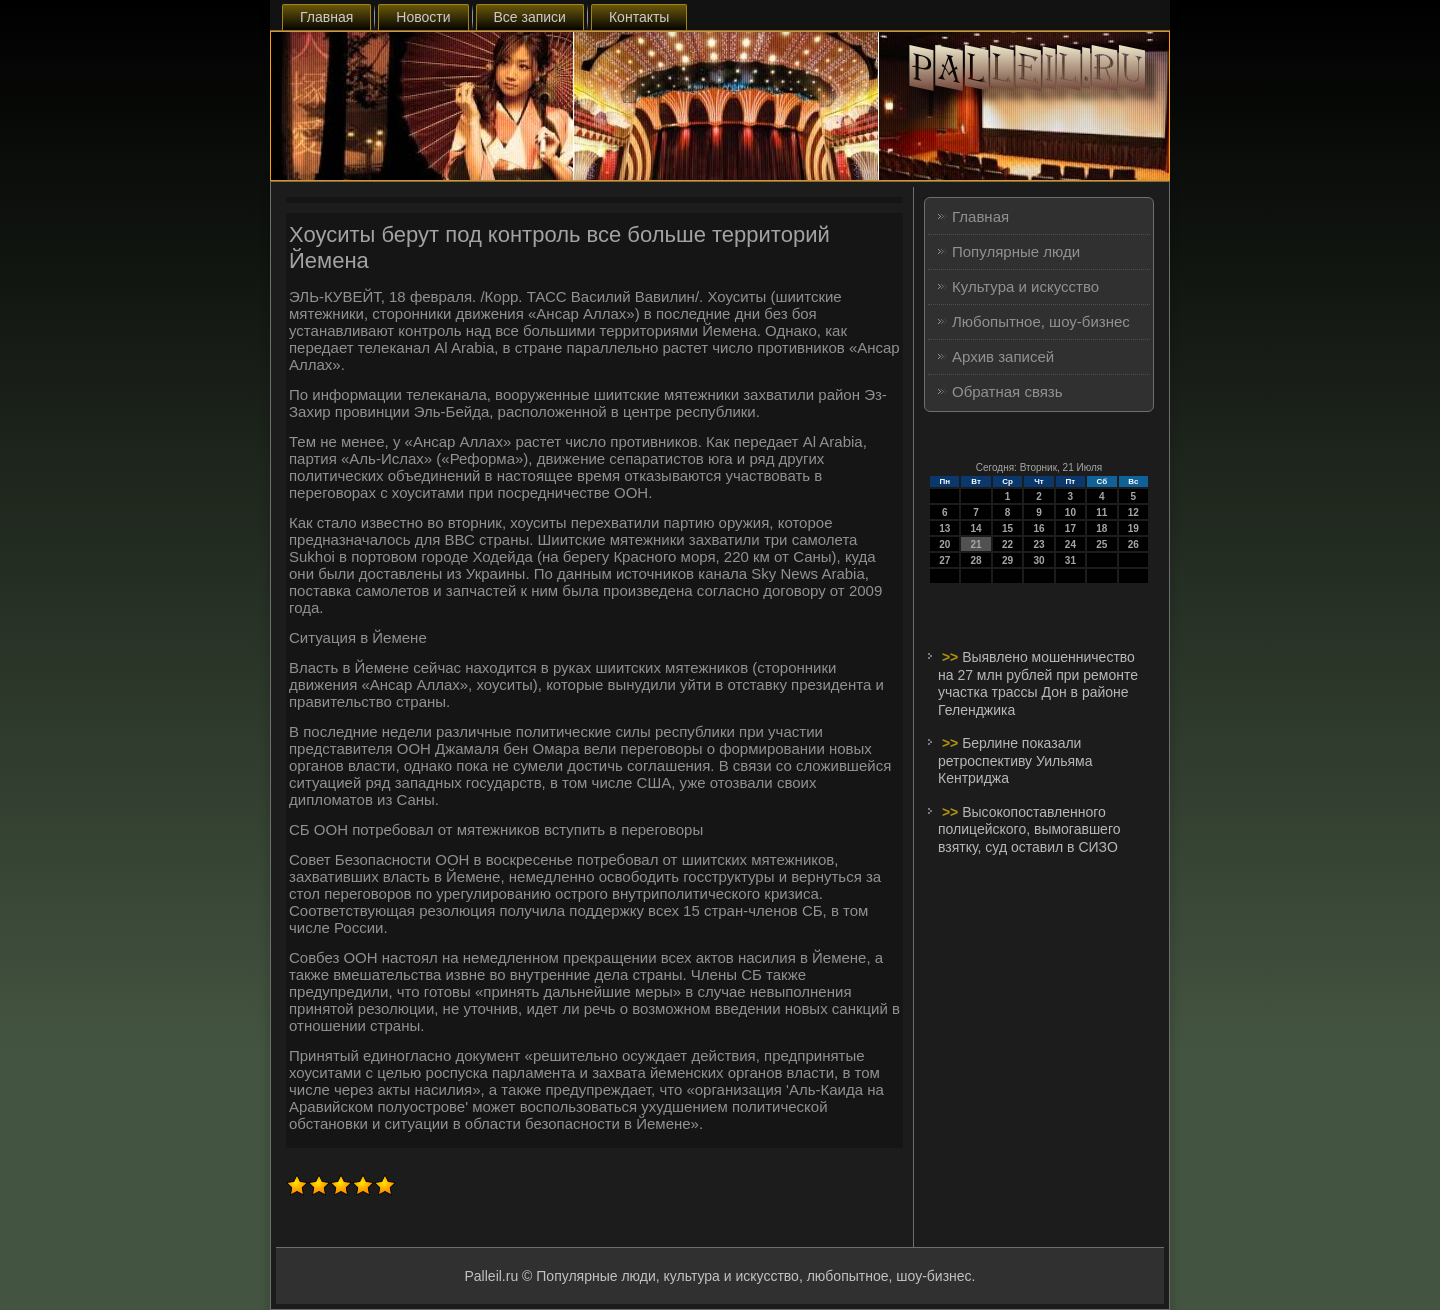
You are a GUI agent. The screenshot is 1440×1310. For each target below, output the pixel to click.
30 (1038, 560)
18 (1101, 528)
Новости (423, 17)
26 (1133, 544)
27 (944, 560)
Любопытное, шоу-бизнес (1041, 321)
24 (1070, 544)
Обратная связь (1007, 391)
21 (976, 544)
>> (952, 657)
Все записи (530, 17)
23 (1038, 544)
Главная (326, 17)
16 (1038, 528)
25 (1101, 544)
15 (1007, 528)
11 (1101, 512)
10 (1070, 512)
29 (1007, 560)
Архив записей (1003, 356)
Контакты (639, 17)
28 (976, 560)
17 (1070, 528)
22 (1007, 544)
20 (944, 544)
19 (1133, 528)
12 (1133, 512)
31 (1070, 560)
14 (976, 528)
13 (944, 528)
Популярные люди (1016, 251)
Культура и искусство (1025, 286)
